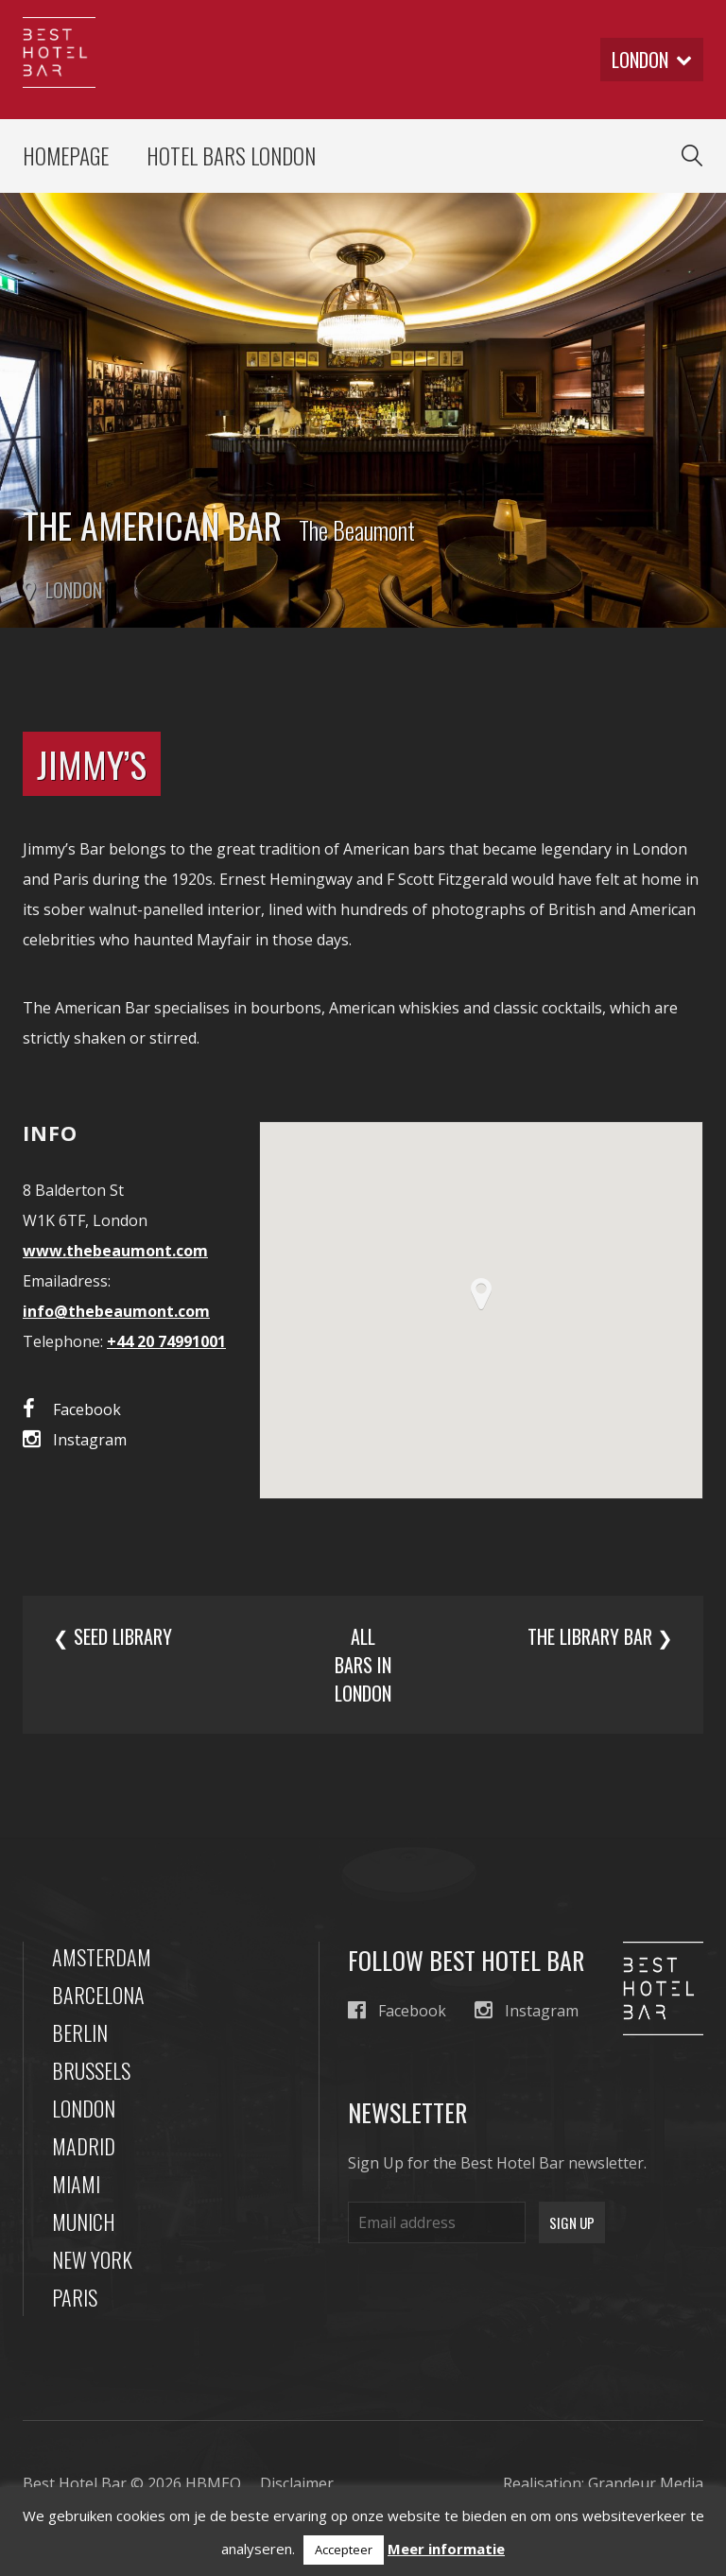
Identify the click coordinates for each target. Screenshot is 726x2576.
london (652, 59)
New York (92, 2259)
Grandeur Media (645, 2483)
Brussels (91, 2070)
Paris (74, 2297)
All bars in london (363, 1664)
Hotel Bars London (231, 156)
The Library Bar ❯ (600, 1636)
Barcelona (98, 1995)
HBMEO (213, 2483)
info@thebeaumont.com (116, 1311)
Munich (83, 2221)
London (83, 2108)
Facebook (72, 1409)
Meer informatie (446, 2548)
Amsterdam (101, 1957)
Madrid (83, 2146)
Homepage (66, 156)
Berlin (80, 2032)
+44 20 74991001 (166, 1341)
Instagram (75, 1439)
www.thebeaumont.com (115, 1250)
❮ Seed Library (112, 1636)
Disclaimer (297, 2483)
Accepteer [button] (343, 2549)
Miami (76, 2184)
